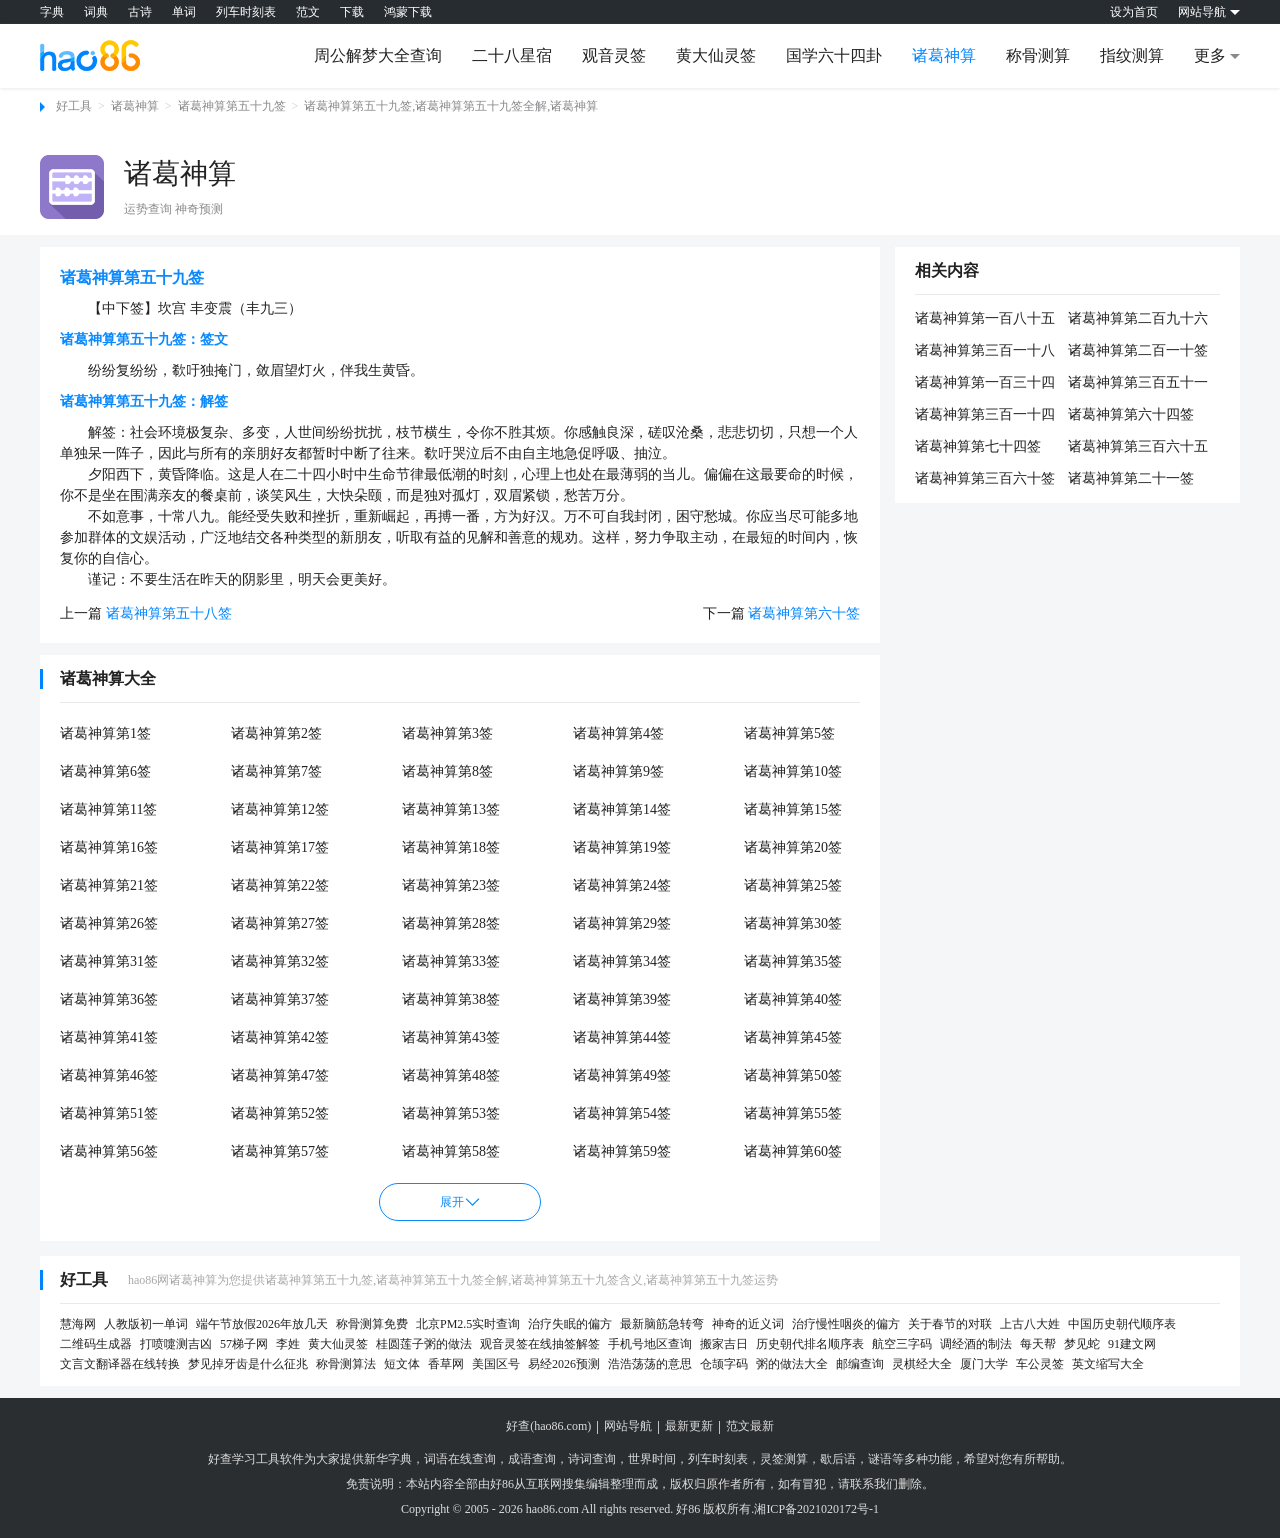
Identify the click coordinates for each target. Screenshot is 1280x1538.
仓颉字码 (724, 1364)
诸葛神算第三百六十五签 (1138, 448)
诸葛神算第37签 (280, 999)
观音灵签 (614, 55)
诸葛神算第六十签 (804, 613)
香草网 (446, 1364)
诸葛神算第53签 (451, 1113)
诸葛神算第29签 (622, 923)
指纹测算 (1132, 55)
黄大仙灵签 (716, 55)
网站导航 (628, 1426)
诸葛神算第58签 (451, 1151)
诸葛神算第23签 (451, 885)
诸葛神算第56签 (109, 1151)
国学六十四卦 (834, 55)
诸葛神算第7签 (276, 771)
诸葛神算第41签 (109, 1037)
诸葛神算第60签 (793, 1151)
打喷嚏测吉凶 (176, 1344)
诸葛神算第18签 (451, 847)
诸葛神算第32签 (280, 961)
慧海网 (78, 1324)
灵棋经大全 (922, 1364)
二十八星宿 (512, 55)
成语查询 (532, 1459)
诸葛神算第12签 (280, 809)
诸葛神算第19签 (622, 847)
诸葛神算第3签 (447, 733)
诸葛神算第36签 (109, 999)
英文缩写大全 (1108, 1364)
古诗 (140, 12)
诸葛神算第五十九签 (232, 106)
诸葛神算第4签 (618, 733)
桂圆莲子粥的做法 (424, 1344)
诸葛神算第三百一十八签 (985, 352)
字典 (52, 12)
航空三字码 (902, 1344)
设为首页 (1134, 12)
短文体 (402, 1364)
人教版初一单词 (146, 1324)
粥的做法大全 (792, 1364)
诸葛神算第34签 (622, 961)
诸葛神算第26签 (109, 923)
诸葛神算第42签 (280, 1037)
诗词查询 (592, 1459)
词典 (96, 12)
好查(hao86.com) (548, 1426)
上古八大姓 (1030, 1324)
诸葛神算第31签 (109, 961)
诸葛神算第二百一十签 (1138, 350)
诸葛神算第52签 (280, 1113)
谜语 (880, 1459)
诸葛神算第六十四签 (1131, 414)
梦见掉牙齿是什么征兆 (248, 1364)
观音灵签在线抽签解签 (540, 1344)
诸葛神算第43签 (451, 1037)
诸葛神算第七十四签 (978, 446)
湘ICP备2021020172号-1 (816, 1509)
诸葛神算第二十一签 (1131, 478)
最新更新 (689, 1426)
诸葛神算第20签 (793, 847)
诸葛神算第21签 (109, 885)
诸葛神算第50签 (793, 1075)
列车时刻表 (246, 12)
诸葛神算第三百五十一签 (1138, 384)
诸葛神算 (944, 55)
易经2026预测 (564, 1364)
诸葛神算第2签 (276, 733)
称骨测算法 (346, 1364)
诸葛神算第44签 (622, 1037)
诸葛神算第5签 (789, 733)
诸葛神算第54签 (622, 1113)
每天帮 (1038, 1344)
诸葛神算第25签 (793, 885)
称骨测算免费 (372, 1324)
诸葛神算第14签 (622, 809)
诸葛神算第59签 (622, 1151)
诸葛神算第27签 (280, 923)
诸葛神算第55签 (793, 1113)
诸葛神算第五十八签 (169, 613)
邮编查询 (860, 1364)
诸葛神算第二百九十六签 (1138, 320)
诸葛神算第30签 (793, 923)
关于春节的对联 (950, 1324)
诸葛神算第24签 (622, 885)
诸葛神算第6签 (105, 771)
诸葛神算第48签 (451, 1075)
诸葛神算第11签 (108, 809)
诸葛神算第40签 (793, 999)
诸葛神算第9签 (618, 771)
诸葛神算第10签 (793, 771)
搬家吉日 (724, 1344)
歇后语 (838, 1459)
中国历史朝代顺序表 (1122, 1324)
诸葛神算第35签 (793, 961)
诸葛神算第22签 (280, 885)
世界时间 (652, 1459)
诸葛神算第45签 (793, 1037)
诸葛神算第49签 (622, 1075)
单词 (184, 12)
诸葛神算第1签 (105, 733)
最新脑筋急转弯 (662, 1324)
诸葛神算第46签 (109, 1075)
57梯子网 (244, 1344)
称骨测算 (1038, 55)
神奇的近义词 (748, 1324)
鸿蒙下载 (408, 12)
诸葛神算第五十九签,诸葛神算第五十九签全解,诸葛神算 (451, 106)
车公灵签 (1040, 1364)
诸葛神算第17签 (280, 847)
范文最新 (750, 1426)
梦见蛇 (1082, 1344)
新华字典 (388, 1459)
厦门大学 (984, 1364)
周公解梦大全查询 (378, 55)
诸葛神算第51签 (109, 1113)
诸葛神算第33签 (451, 961)
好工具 (74, 106)
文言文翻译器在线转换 (120, 1364)
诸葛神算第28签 (451, 923)
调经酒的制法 (976, 1344)
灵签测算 (784, 1459)
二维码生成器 (96, 1344)
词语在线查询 (460, 1459)
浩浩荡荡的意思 (650, 1364)
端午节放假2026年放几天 (262, 1324)
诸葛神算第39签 (622, 999)
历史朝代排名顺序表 (810, 1344)
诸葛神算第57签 (280, 1151)
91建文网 (1132, 1344)
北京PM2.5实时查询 (468, 1324)
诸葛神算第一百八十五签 (985, 320)
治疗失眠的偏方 (570, 1324)
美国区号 (496, 1364)
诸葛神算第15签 (793, 809)
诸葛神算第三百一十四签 (985, 416)
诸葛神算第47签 (280, 1075)
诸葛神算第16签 (109, 847)
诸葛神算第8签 (447, 771)
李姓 (288, 1344)
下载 (352, 12)
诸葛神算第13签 (451, 809)
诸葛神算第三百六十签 (985, 478)
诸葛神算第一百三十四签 (985, 384)
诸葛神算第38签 (451, 999)
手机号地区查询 (650, 1344)
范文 (308, 12)
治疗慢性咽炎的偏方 (846, 1324)
